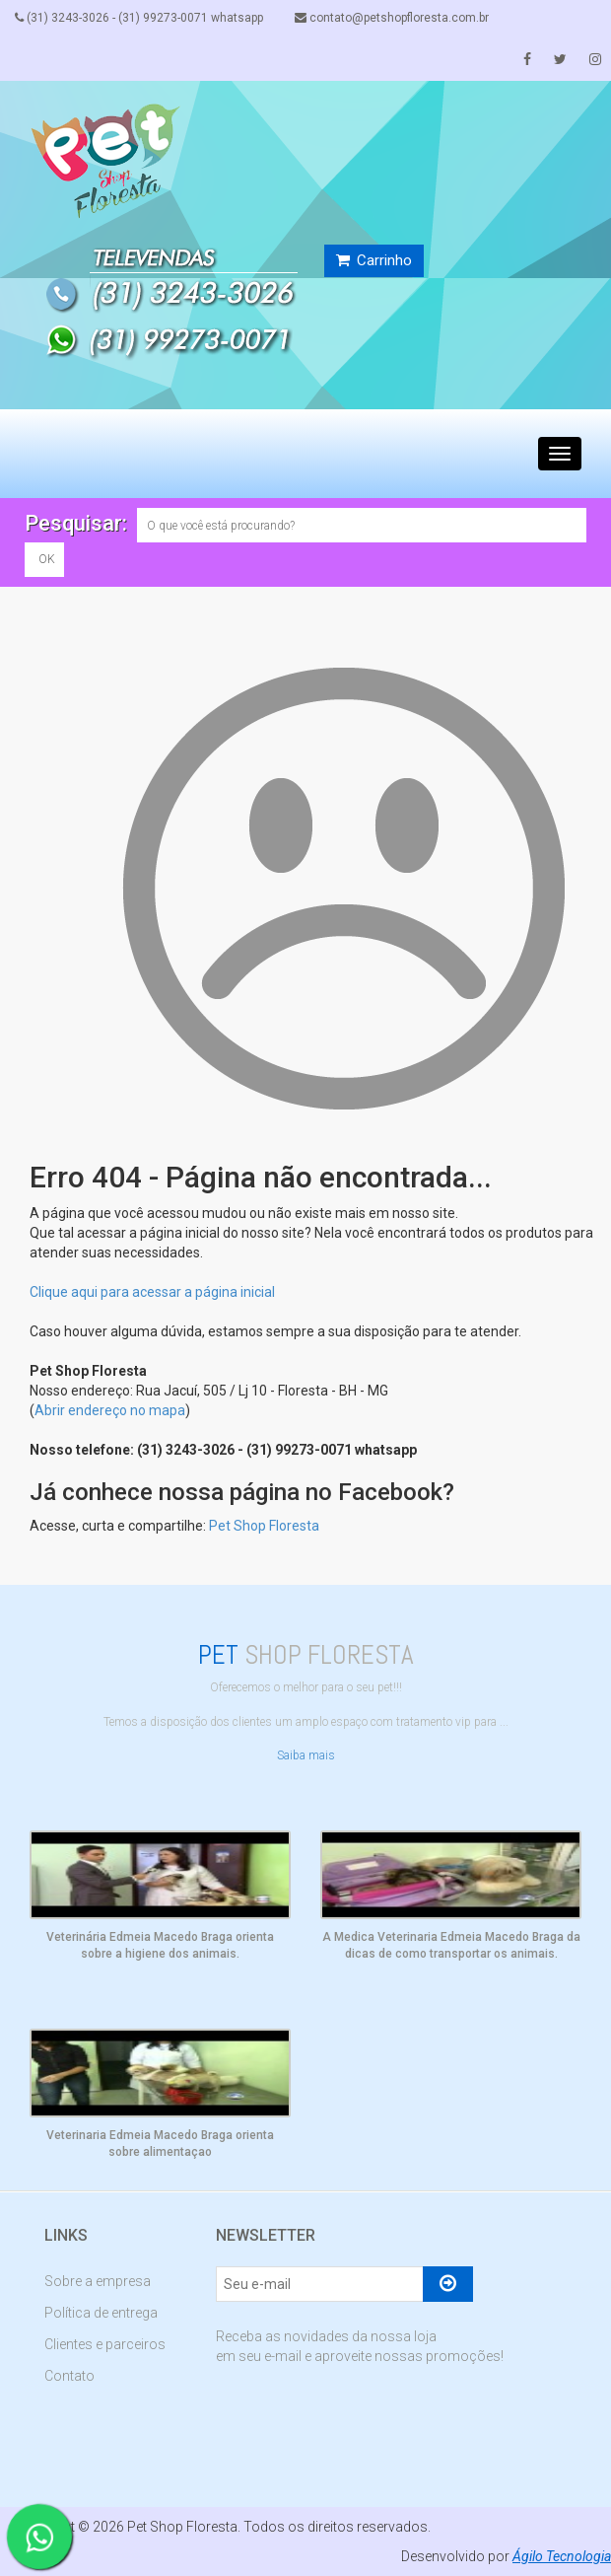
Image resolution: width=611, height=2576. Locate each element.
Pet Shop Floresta (264, 1526)
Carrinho (374, 260)
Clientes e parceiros (105, 2344)
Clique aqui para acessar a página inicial (152, 1292)
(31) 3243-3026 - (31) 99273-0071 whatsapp (139, 18)
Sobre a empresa (97, 2281)
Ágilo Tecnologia (561, 2556)
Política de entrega (101, 2313)
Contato (69, 2376)
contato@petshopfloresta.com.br (392, 18)
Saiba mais (306, 1755)
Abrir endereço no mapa (109, 1410)
